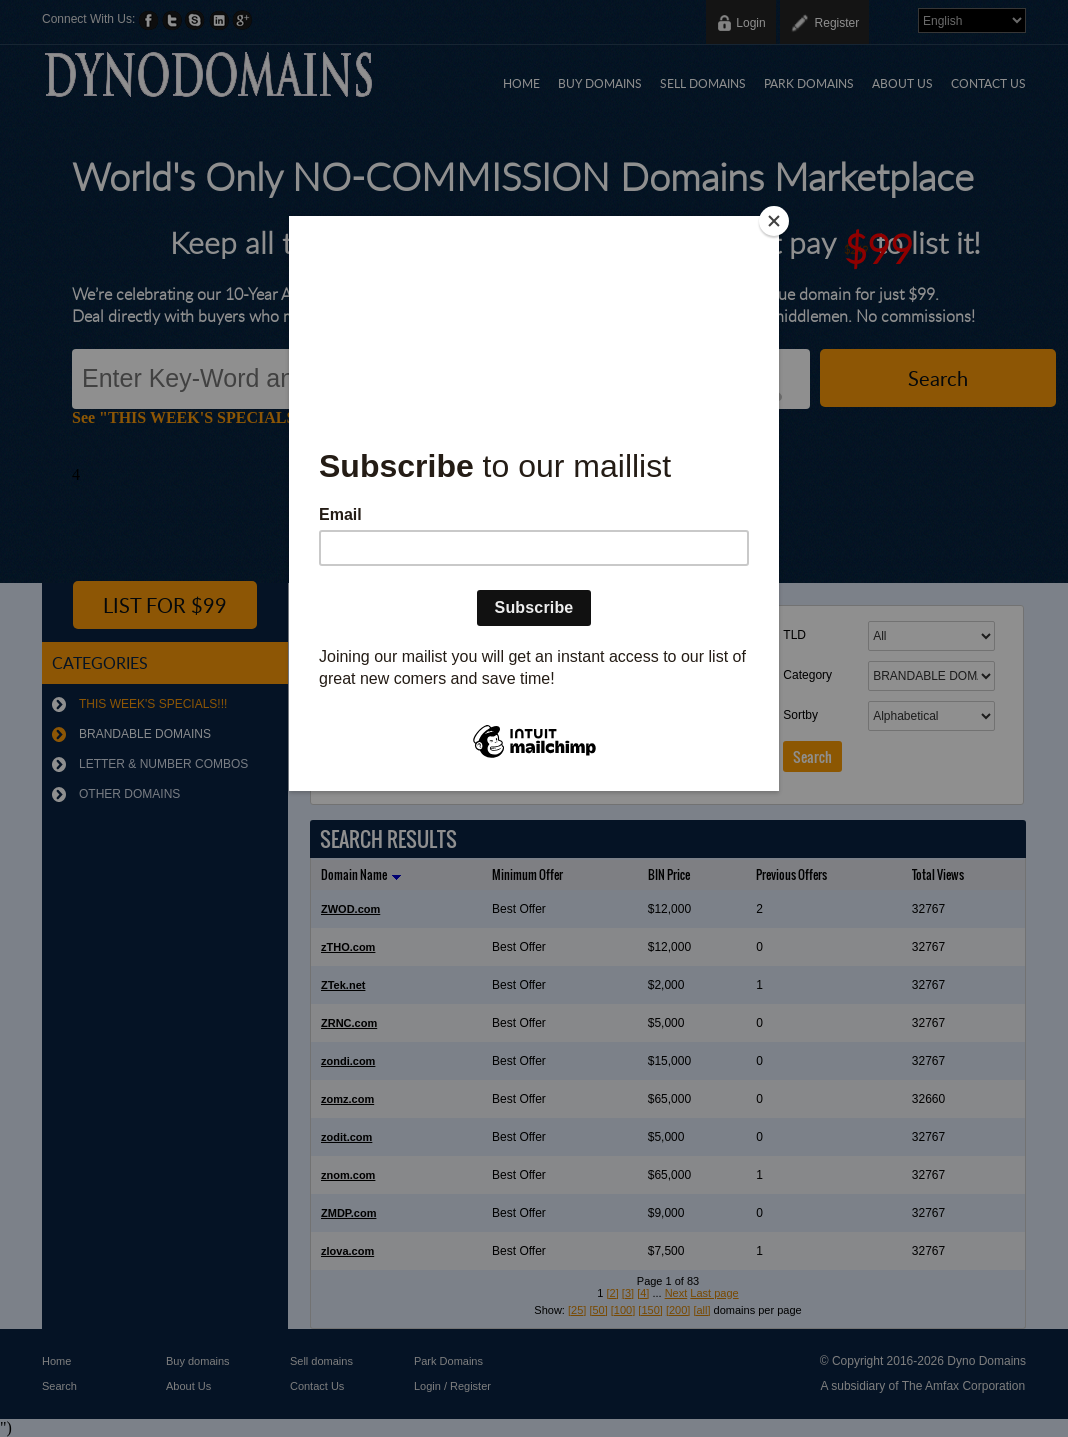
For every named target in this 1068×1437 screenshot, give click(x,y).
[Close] (774, 221)
